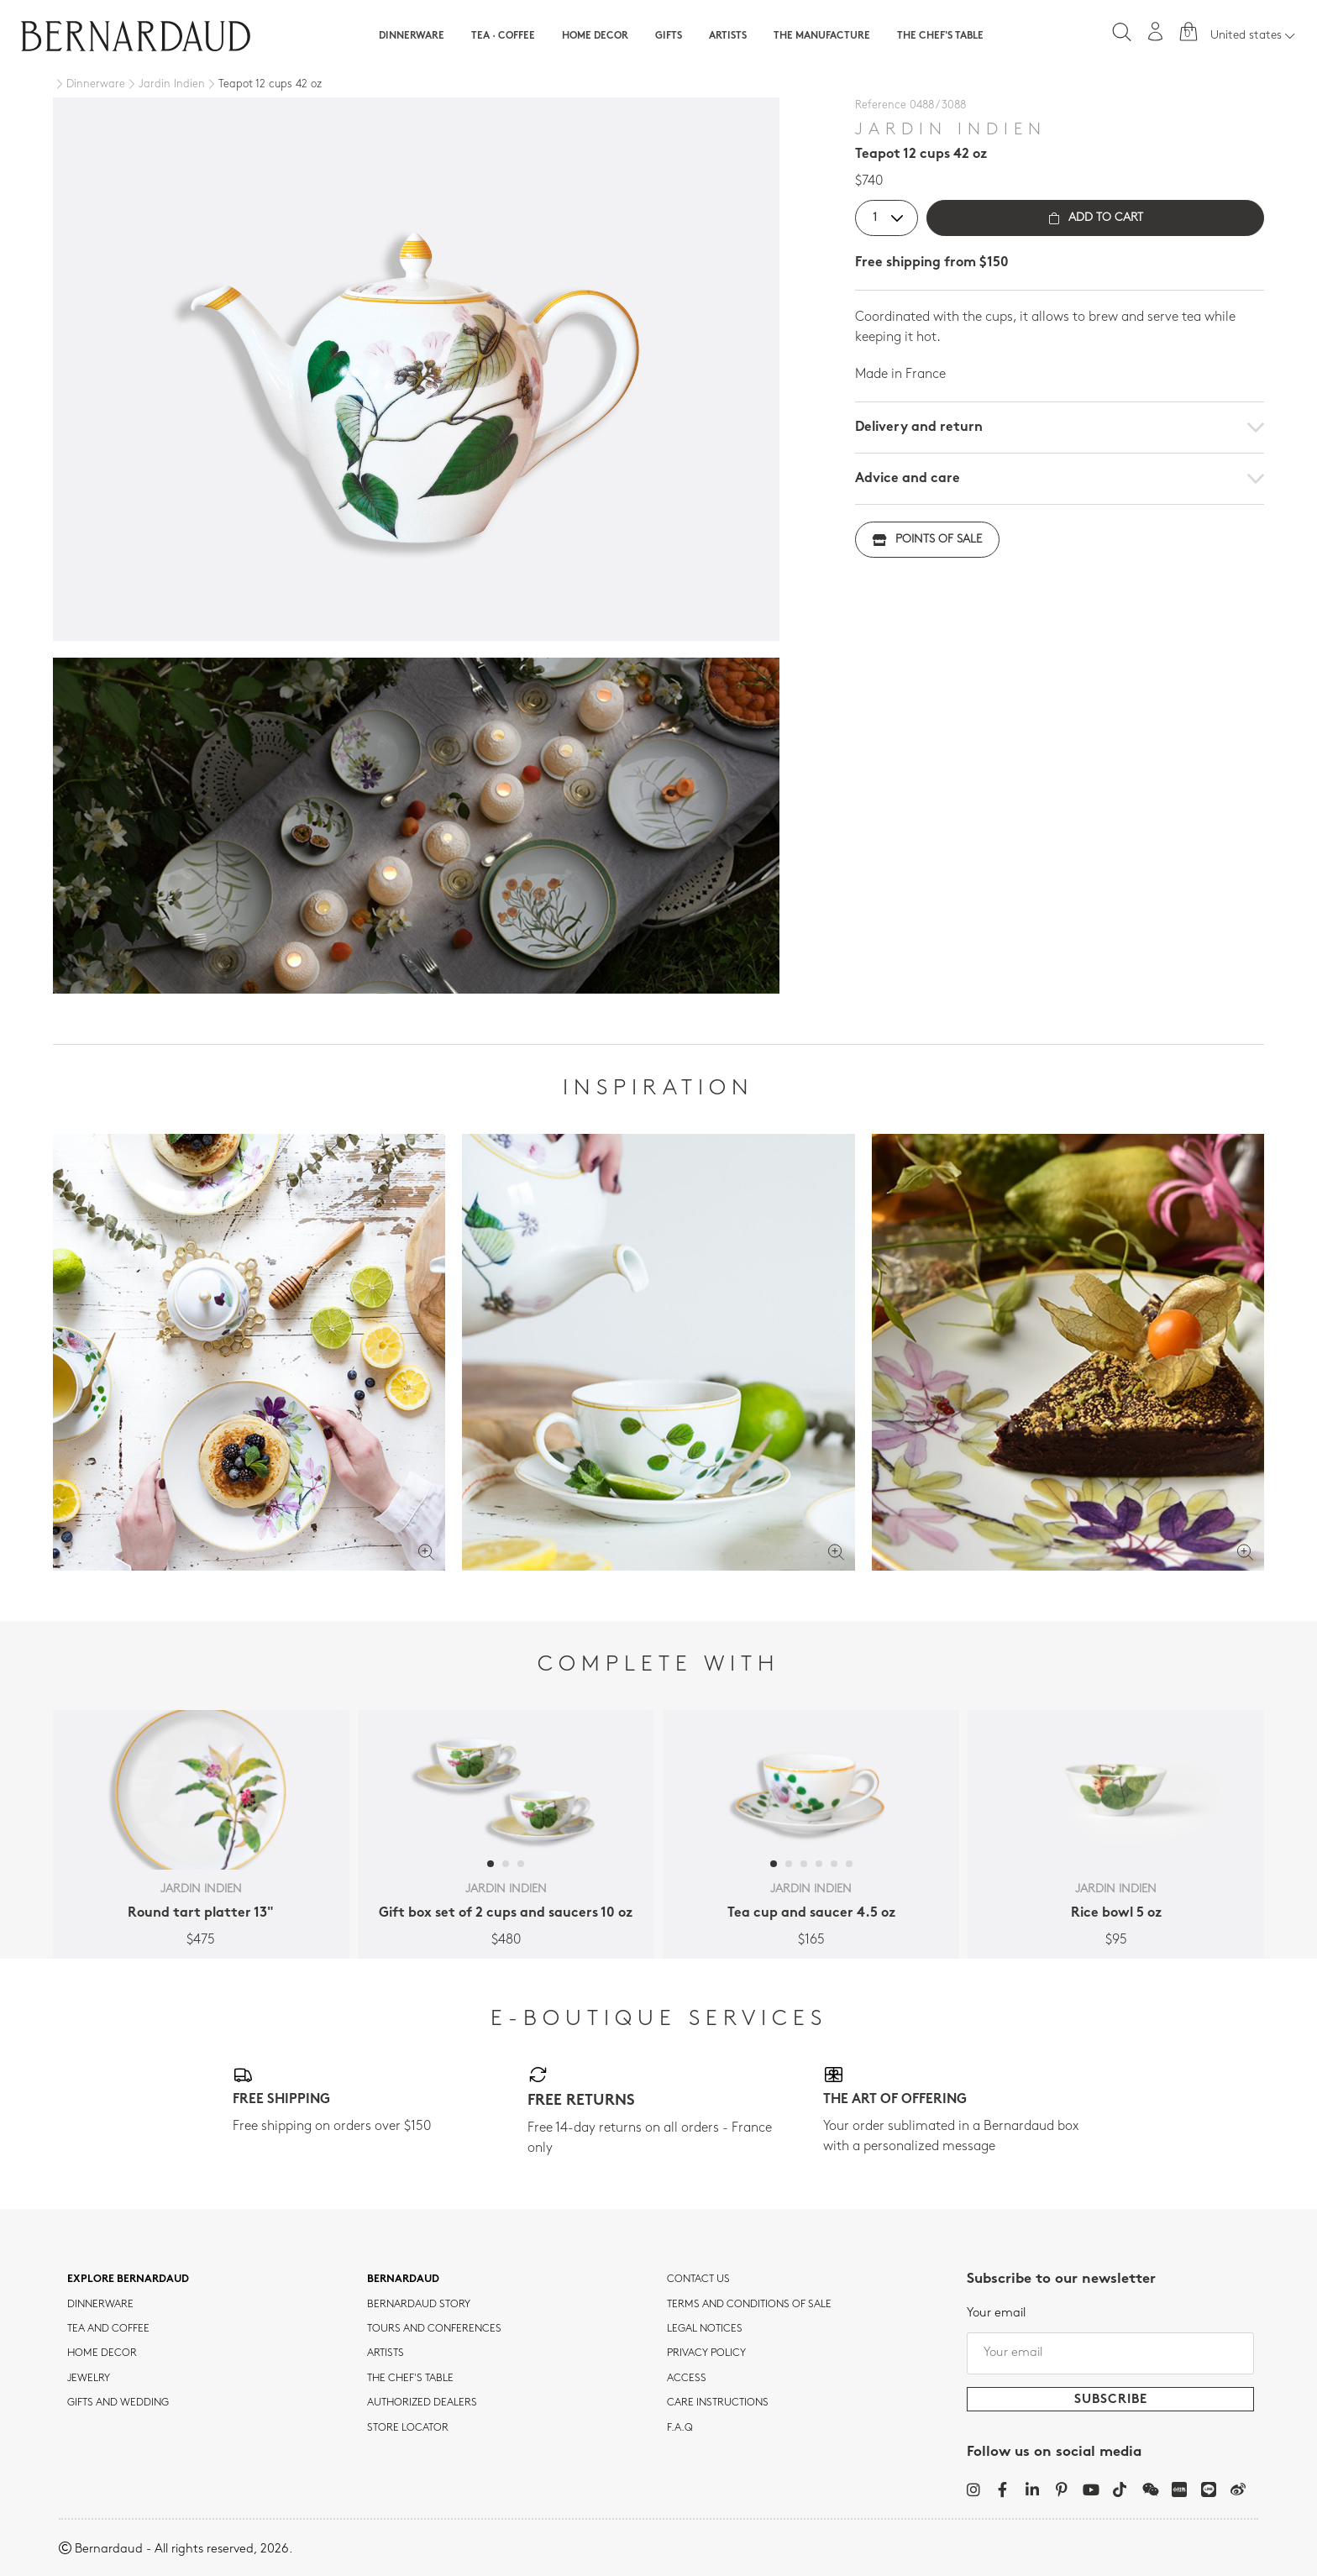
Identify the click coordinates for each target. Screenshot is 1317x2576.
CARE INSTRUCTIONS (718, 2403)
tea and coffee (108, 2329)
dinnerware (100, 2305)
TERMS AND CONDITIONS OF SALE (749, 2305)
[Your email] (1110, 2353)
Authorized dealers (422, 2403)
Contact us (698, 2279)
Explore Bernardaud (128, 2279)
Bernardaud (403, 2279)
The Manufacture (822, 36)
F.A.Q (680, 2428)
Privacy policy (706, 2353)
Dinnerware (411, 36)
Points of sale (927, 539)
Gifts (668, 36)
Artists (728, 36)
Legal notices (704, 2329)
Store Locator (408, 2428)
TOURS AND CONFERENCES (434, 2329)
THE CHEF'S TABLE (410, 2379)
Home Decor (595, 36)
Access (686, 2379)
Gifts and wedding (118, 2403)
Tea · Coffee (503, 36)
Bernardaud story (418, 2305)
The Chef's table (940, 36)
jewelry (88, 2379)
